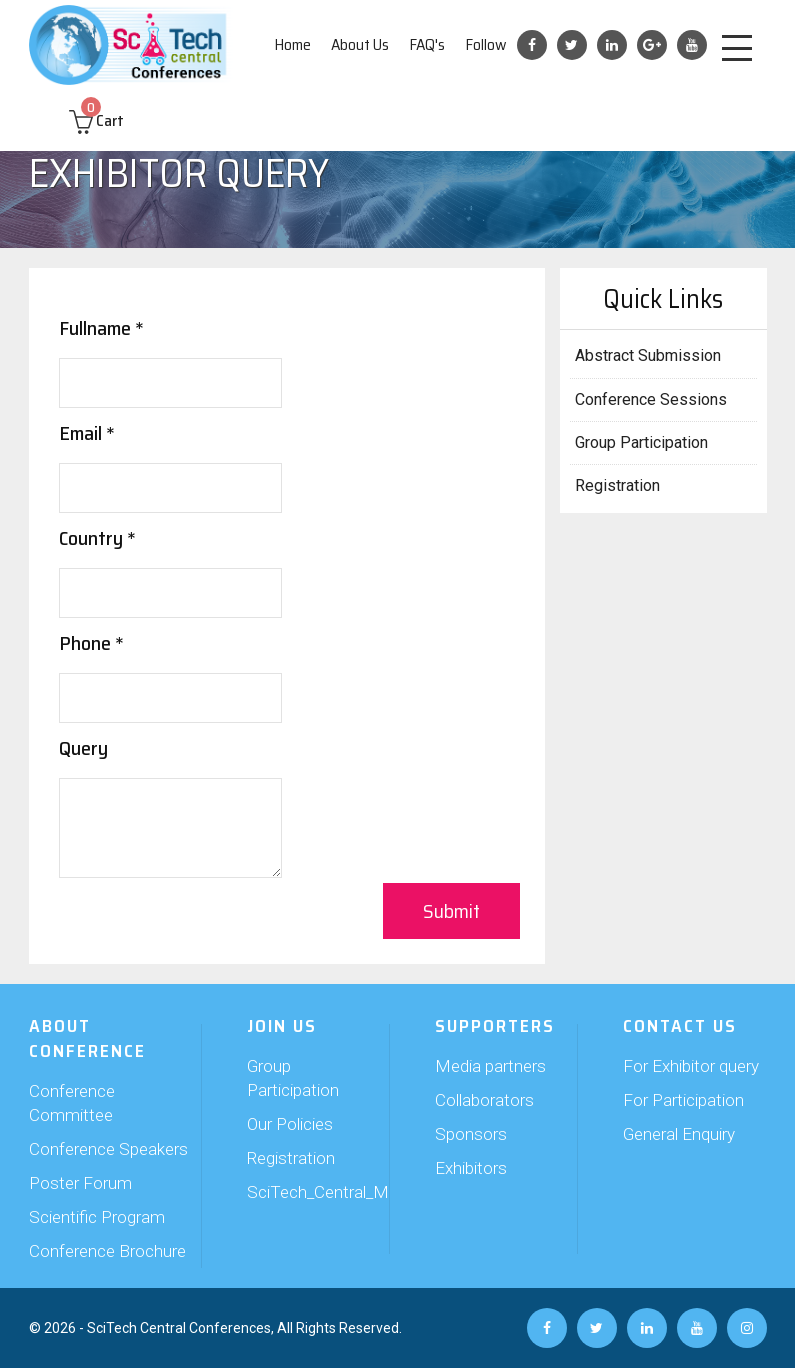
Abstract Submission (648, 355)
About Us (360, 44)
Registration (617, 485)
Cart (96, 120)
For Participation (683, 1100)
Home (292, 44)
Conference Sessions (651, 399)
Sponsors (471, 1134)
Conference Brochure (107, 1251)
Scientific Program (97, 1217)
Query (83, 748)
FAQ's (427, 44)
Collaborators (484, 1100)
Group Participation (641, 442)
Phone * (91, 643)
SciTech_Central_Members (303, 1192)
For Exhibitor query (691, 1066)
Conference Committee (72, 1103)
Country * (97, 538)
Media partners (490, 1066)
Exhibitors (471, 1168)
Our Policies (290, 1124)
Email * (87, 433)
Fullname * (101, 328)
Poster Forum (80, 1183)
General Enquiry (679, 1134)
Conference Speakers (108, 1149)
